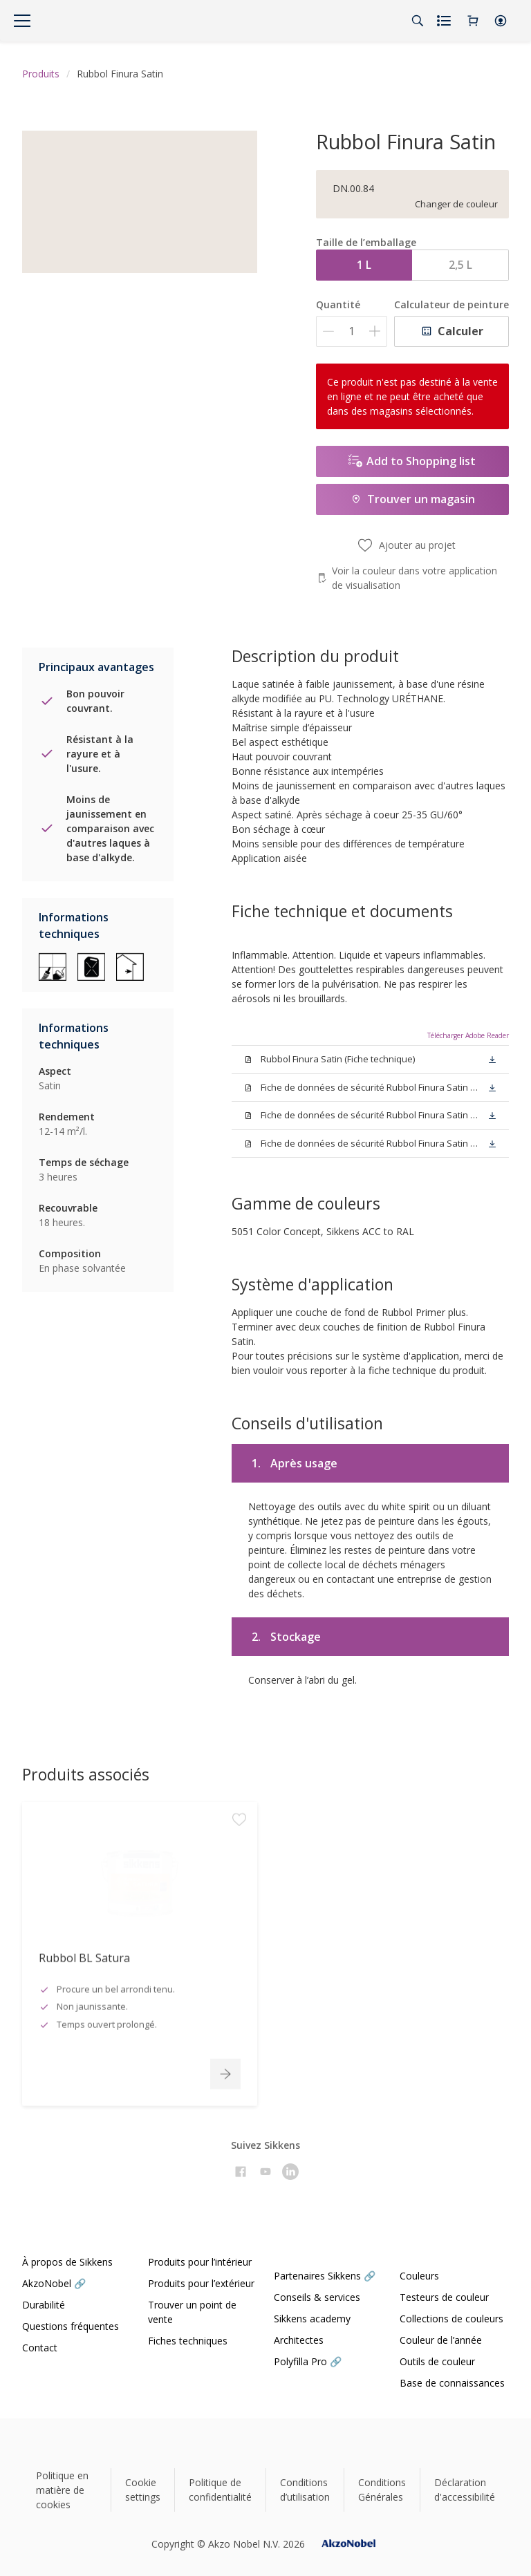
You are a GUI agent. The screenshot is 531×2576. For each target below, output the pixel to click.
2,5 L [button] (460, 264)
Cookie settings (142, 2489)
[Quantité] (351, 331)
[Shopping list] (445, 20)
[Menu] (22, 21)
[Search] (417, 20)
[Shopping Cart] (473, 20)
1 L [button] (364, 264)
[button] (500, 20)
